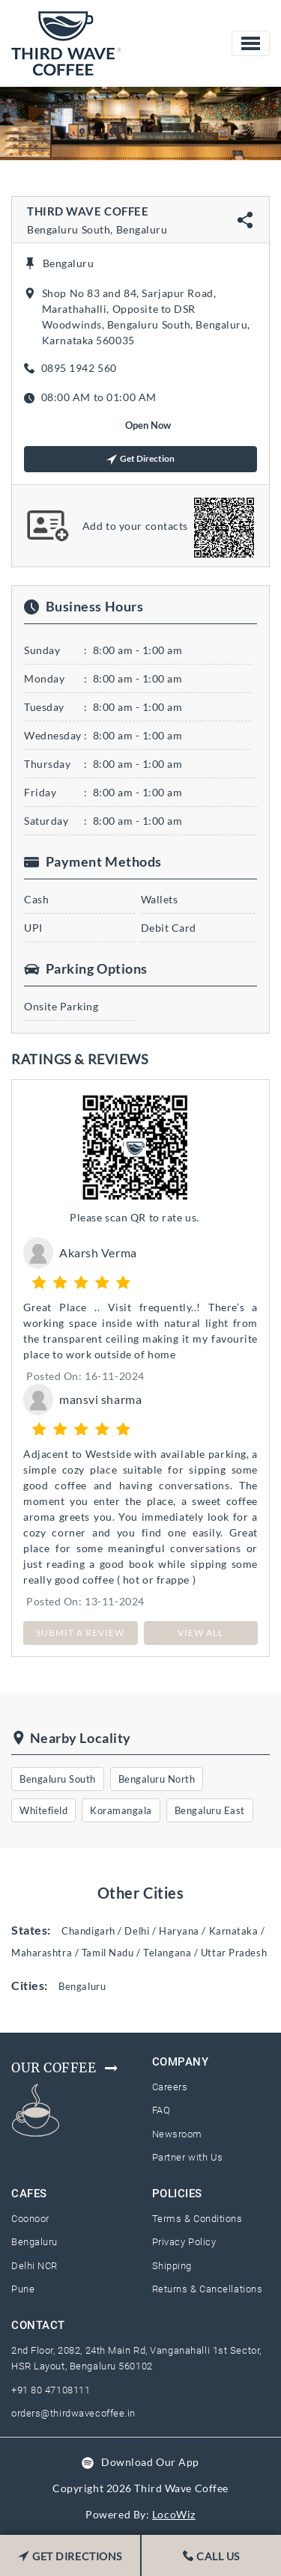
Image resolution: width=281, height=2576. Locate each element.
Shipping (172, 2265)
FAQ (161, 2110)
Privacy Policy (184, 2241)
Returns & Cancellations (207, 2289)
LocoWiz (174, 2514)
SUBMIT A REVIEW (80, 1632)
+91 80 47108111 (50, 2390)
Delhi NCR (34, 2265)
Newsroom (177, 2134)
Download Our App (150, 2462)
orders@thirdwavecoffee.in (73, 2413)
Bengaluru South (57, 1779)
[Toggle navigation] (251, 43)
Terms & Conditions (197, 2218)
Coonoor (30, 2218)
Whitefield (43, 1810)
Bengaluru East (210, 1810)
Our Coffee (65, 2068)
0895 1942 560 (79, 367)
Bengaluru (34, 2241)
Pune (22, 2289)
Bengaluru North (157, 1779)
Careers (170, 2087)
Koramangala (121, 1810)
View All (200, 1632)
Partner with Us (187, 2157)
